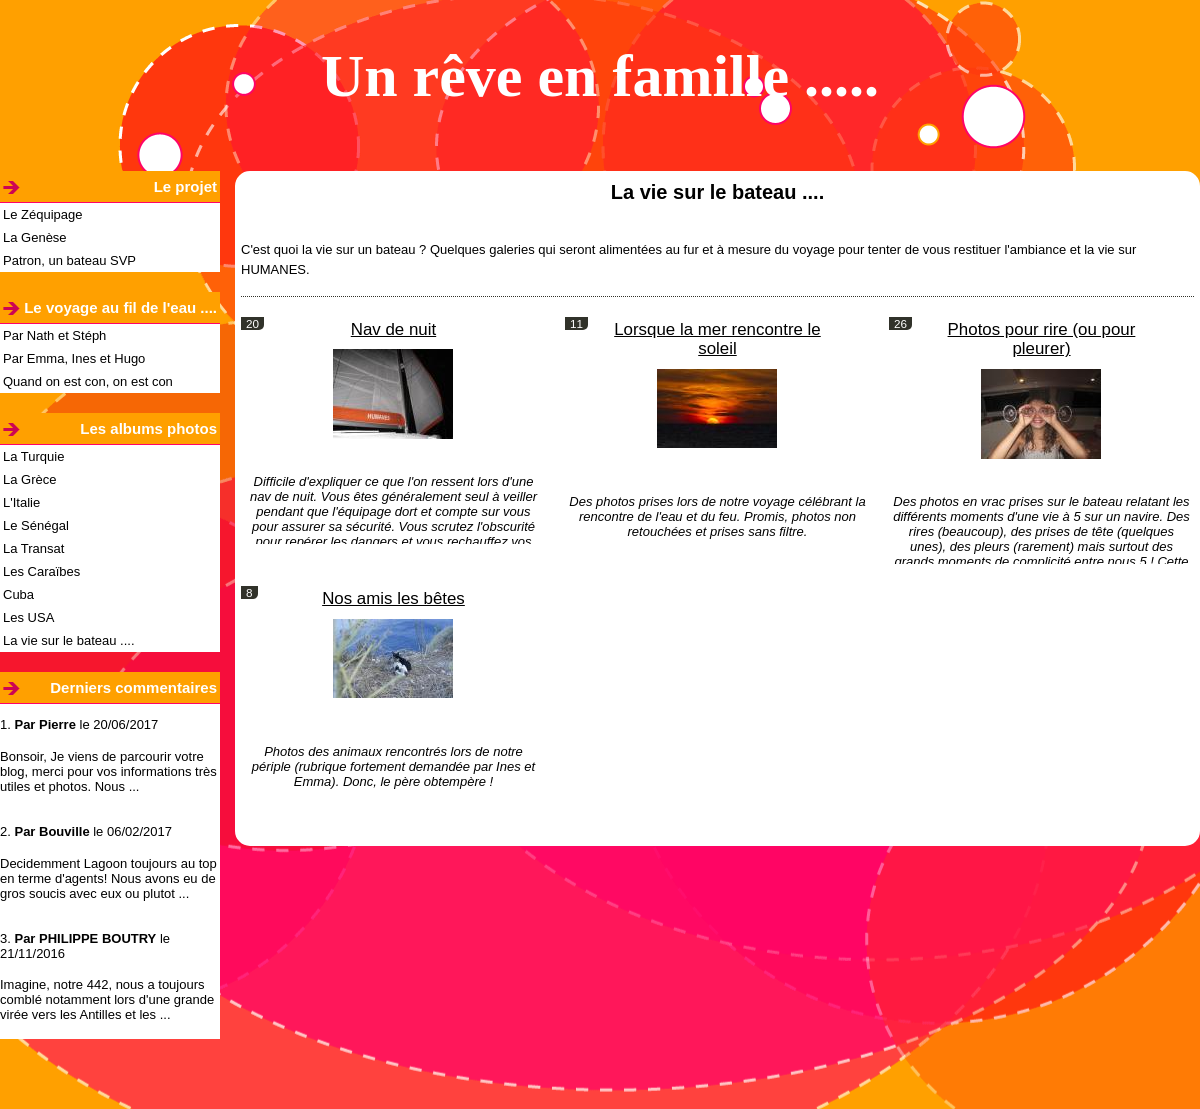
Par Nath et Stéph (54, 335)
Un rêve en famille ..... (600, 76)
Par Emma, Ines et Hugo (74, 358)
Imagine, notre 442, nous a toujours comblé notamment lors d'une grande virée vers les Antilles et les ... (107, 999)
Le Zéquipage (43, 214)
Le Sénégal (36, 525)
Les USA (28, 617)
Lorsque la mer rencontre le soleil (717, 339)
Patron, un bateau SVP (69, 260)
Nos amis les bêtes (393, 598)
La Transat (33, 548)
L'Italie (21, 502)
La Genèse (35, 237)
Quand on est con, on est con (88, 381)
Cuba (18, 594)
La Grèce (29, 479)
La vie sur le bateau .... (69, 640)
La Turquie (33, 456)
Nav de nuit (393, 329)
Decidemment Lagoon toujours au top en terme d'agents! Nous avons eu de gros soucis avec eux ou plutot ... (108, 878)
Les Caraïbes (41, 571)
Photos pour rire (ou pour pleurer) (1042, 339)
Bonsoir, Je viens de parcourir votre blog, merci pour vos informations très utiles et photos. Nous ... (108, 771)
